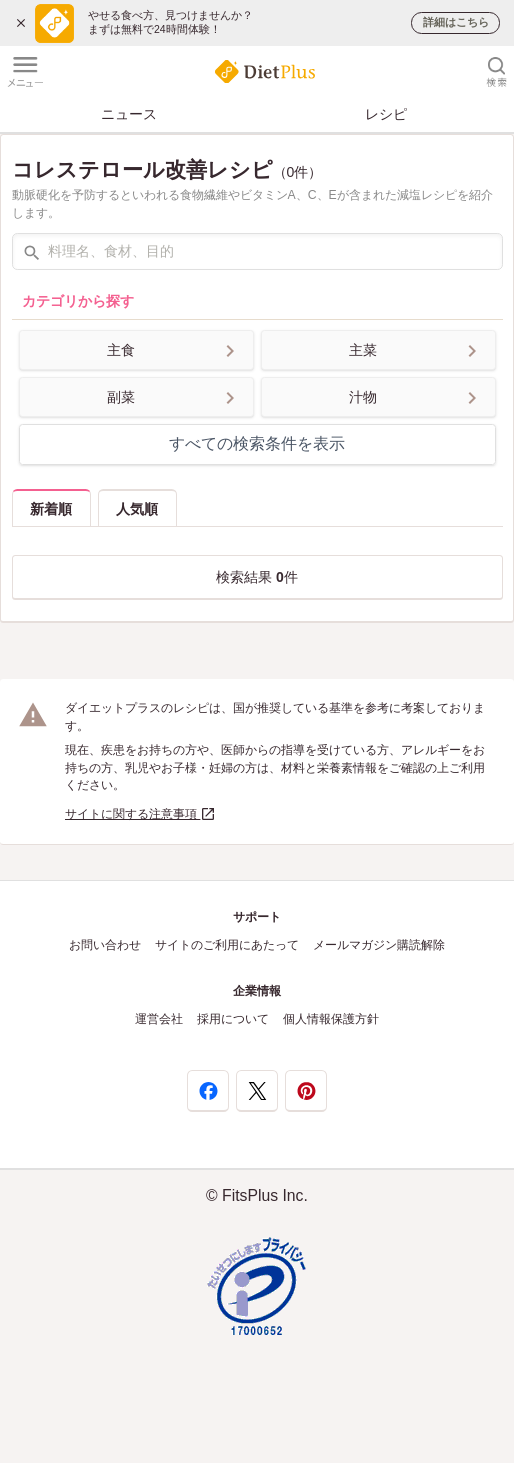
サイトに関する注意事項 (140, 814)
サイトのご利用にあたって (227, 945)
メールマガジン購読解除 (379, 945)
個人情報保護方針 (331, 1019)
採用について (233, 1019)
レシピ (386, 114)
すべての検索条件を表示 (257, 443)
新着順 (51, 509)
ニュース (129, 114)
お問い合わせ (105, 945)
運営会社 (159, 1019)
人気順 (137, 509)
